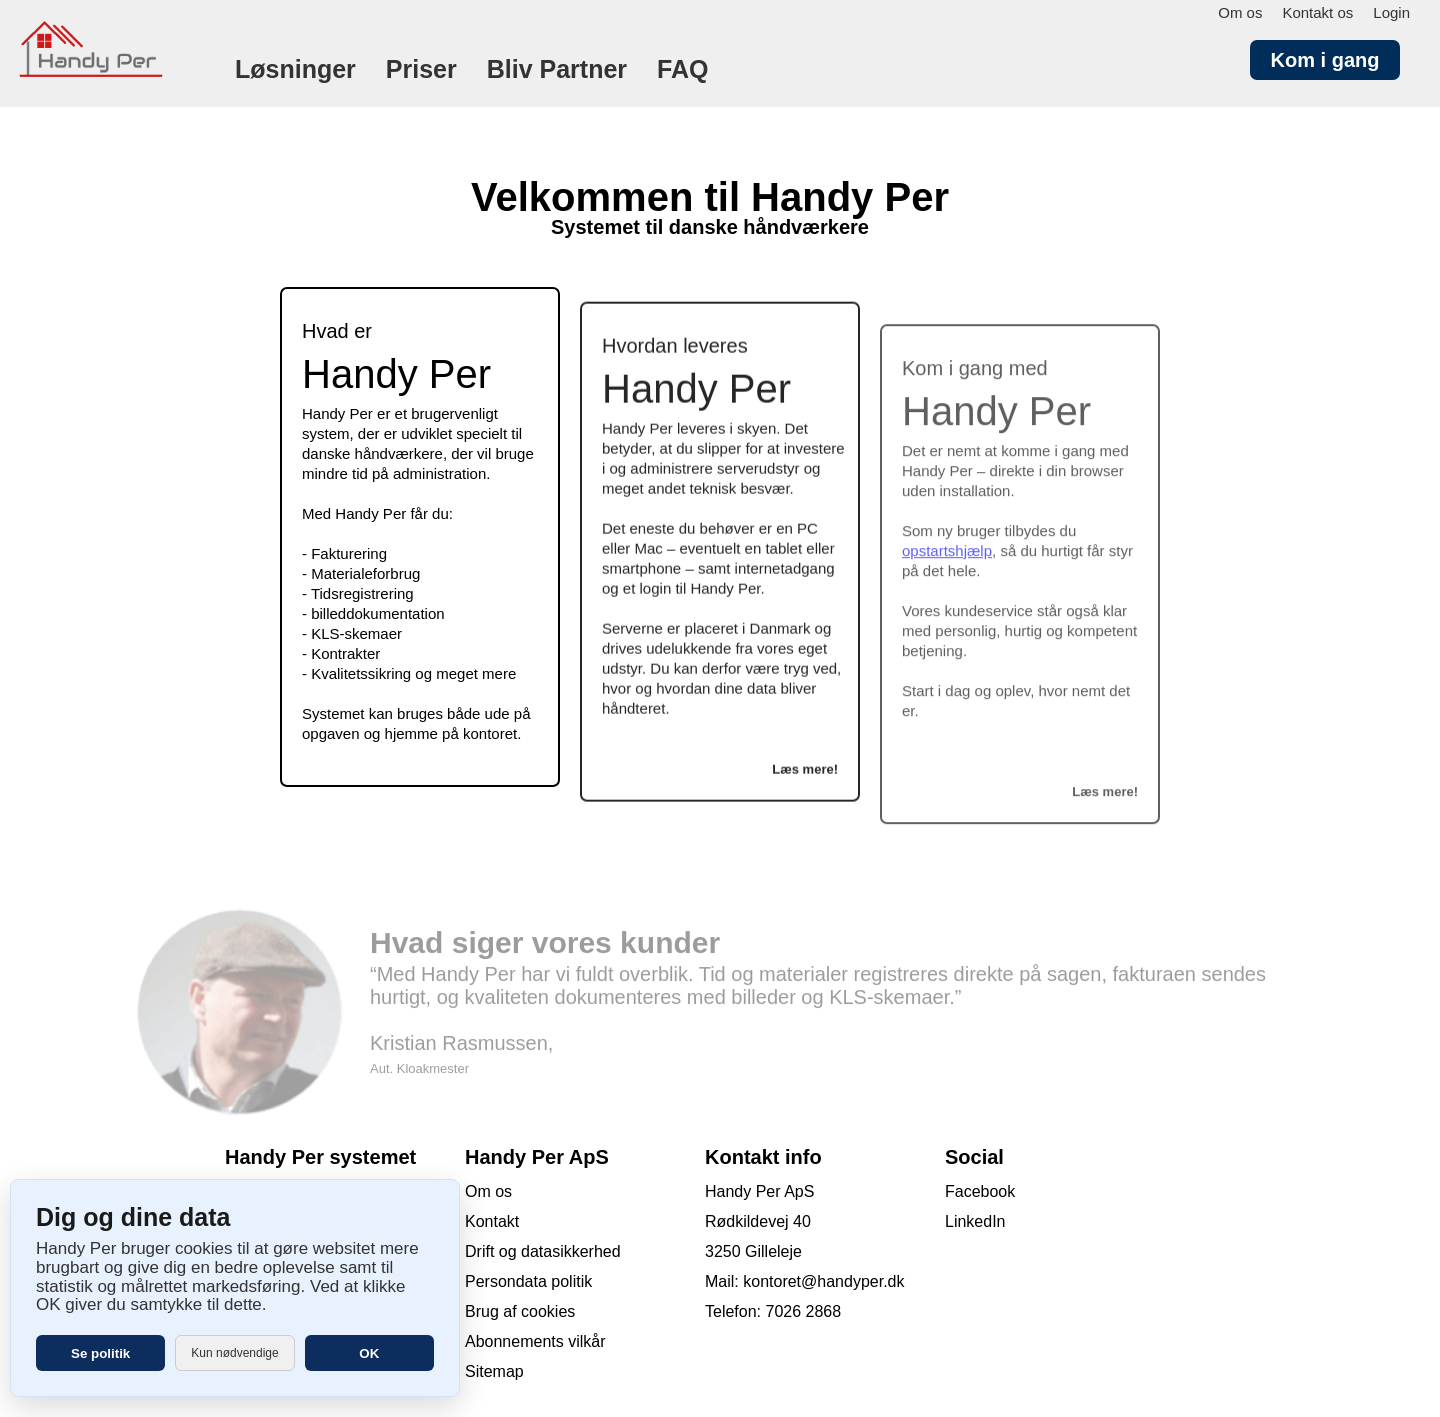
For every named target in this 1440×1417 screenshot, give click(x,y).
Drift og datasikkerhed (543, 1251)
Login (1391, 12)
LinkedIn (975, 1221)
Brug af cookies (520, 1311)
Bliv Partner (557, 69)
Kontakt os (1317, 12)
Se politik (100, 1353)
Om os (1240, 12)
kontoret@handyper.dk (823, 1281)
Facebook (980, 1191)
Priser (421, 69)
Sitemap (494, 1371)
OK (369, 1353)
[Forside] (100, 98)
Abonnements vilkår (535, 1341)
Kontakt (492, 1221)
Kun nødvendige (234, 1353)
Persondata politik (528, 1281)
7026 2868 (803, 1311)
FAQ (682, 69)
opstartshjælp (947, 564)
